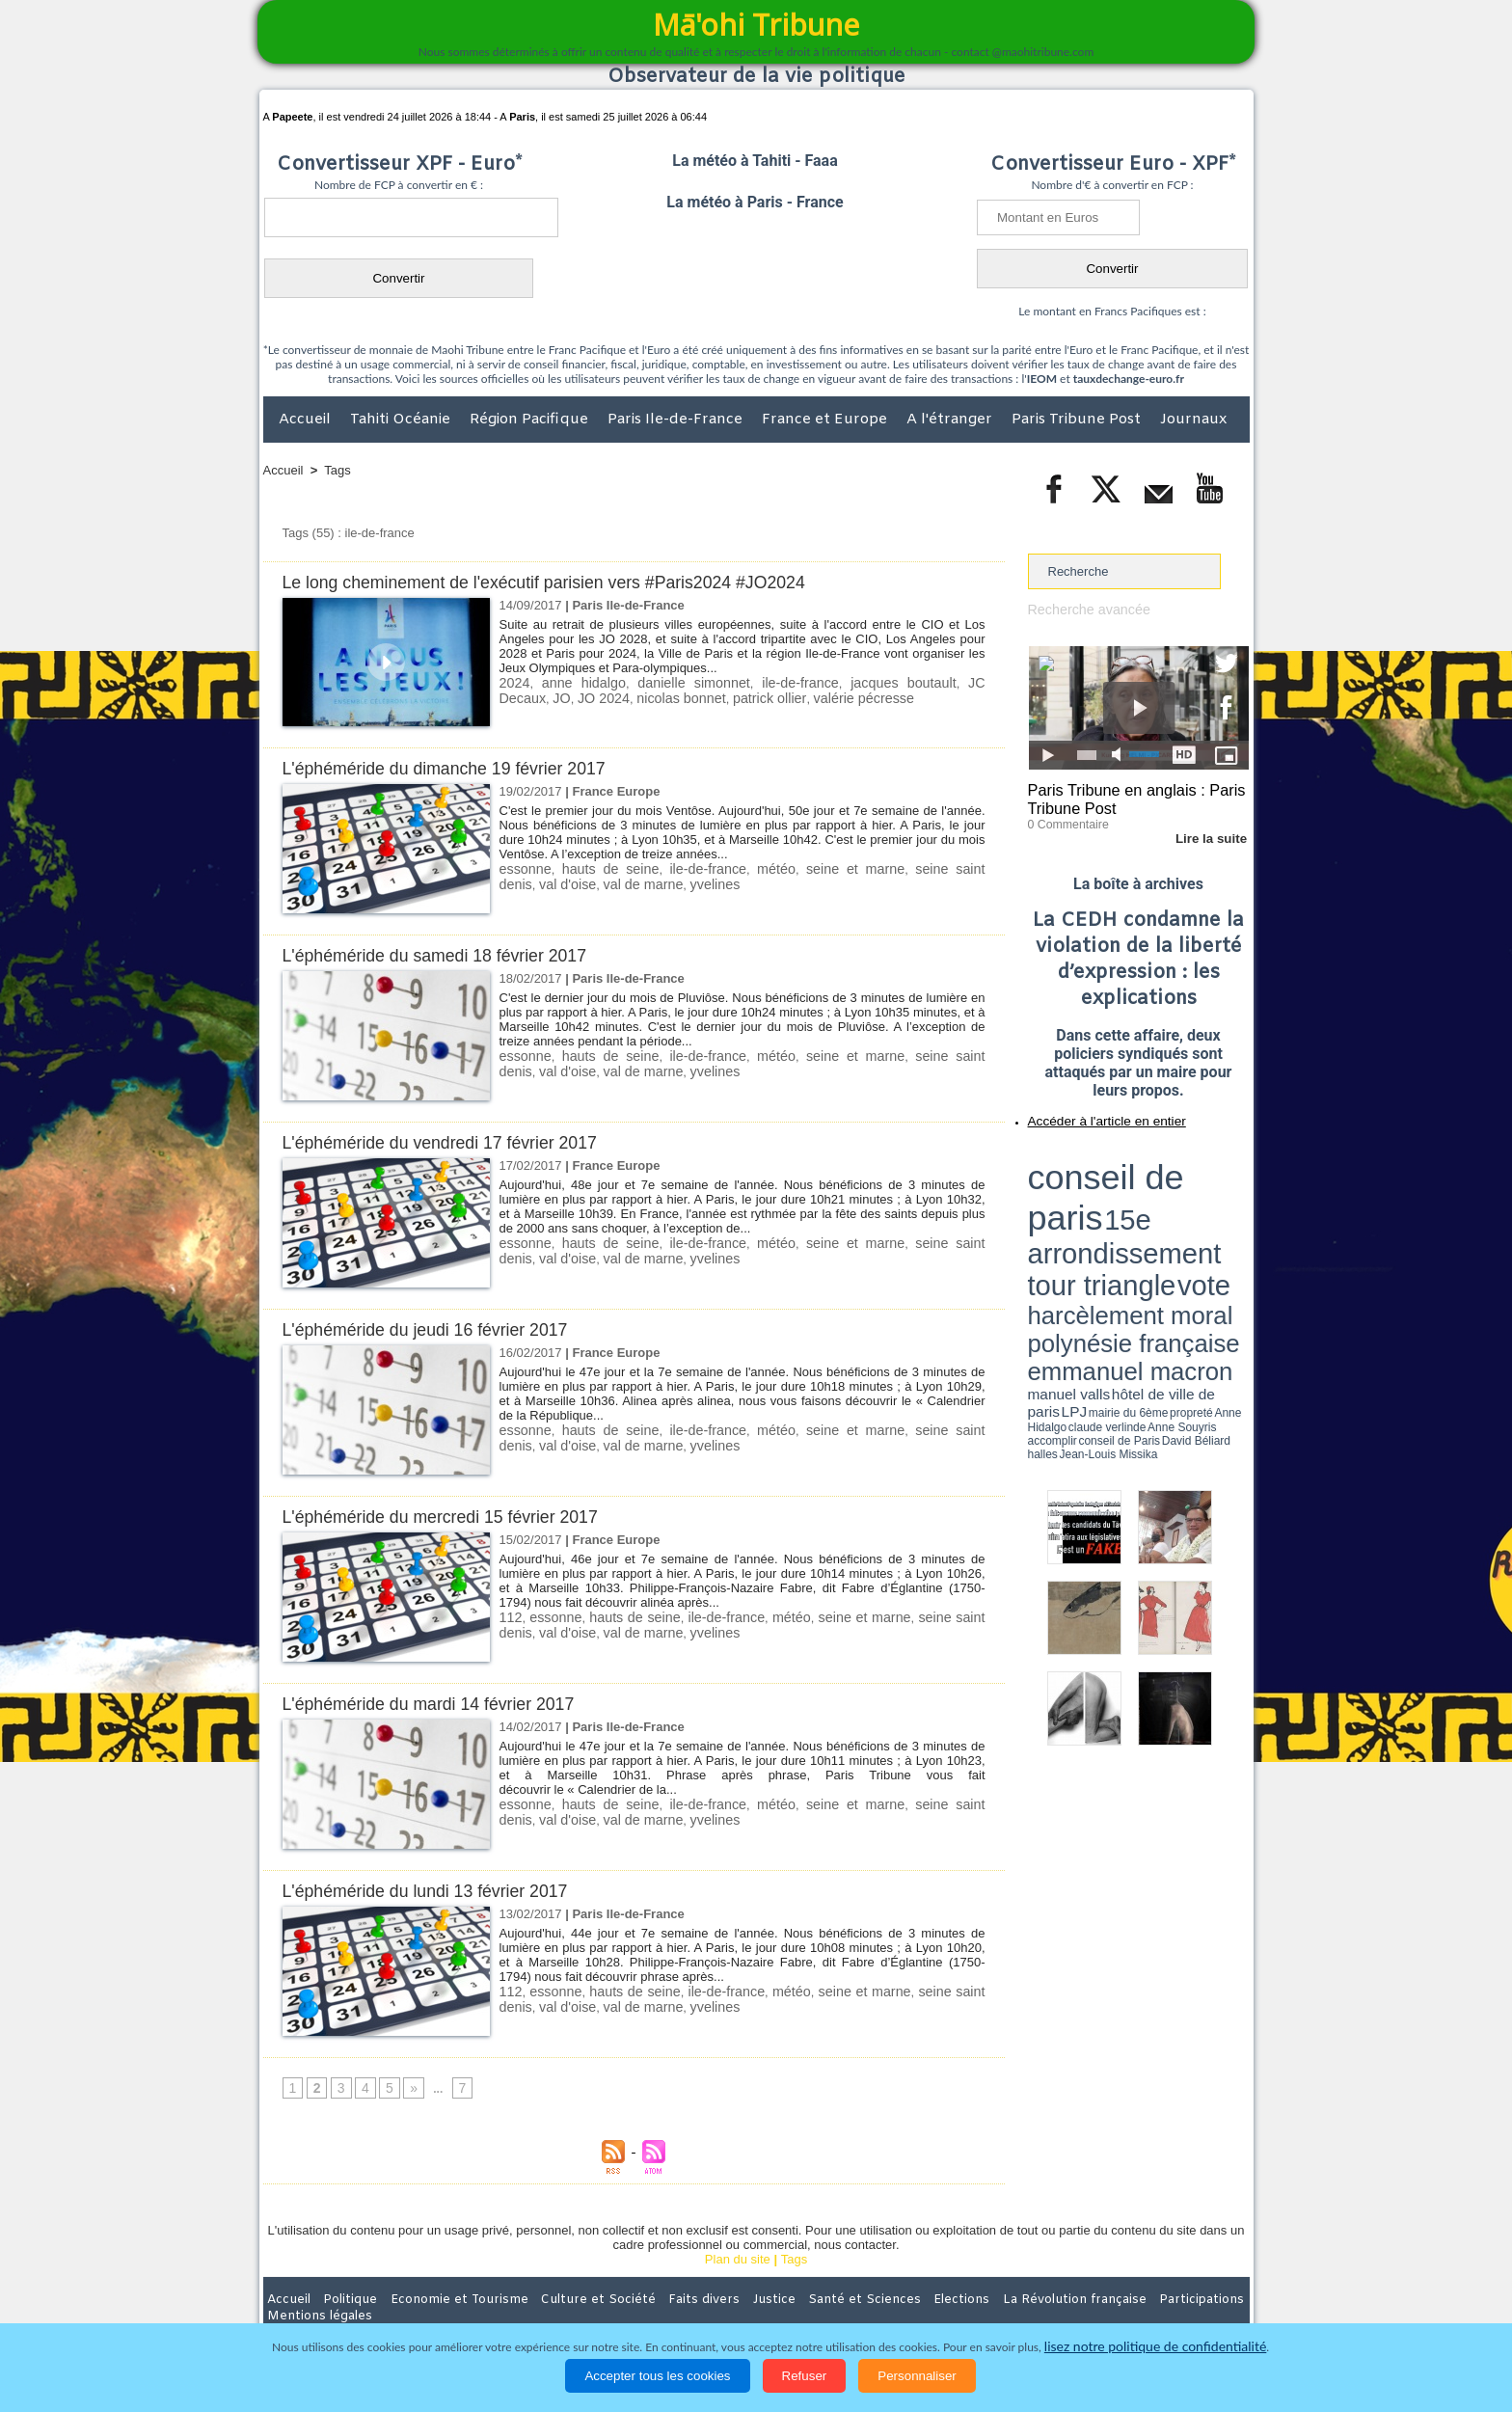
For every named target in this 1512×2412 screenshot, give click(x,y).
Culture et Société (565, 2300)
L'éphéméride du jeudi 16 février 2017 (436, 1329)
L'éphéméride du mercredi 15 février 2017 (452, 1516)
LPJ (1034, 1217)
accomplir (1231, 1218)
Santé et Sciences (797, 2300)
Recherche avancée (1084, 609)
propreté (1093, 1218)
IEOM (1042, 378)
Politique (341, 2300)
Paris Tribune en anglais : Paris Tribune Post (1128, 796)
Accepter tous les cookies (657, 2376)
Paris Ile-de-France (677, 419)
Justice (719, 2300)
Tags (337, 470)
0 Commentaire (1064, 819)
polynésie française (1185, 1191)
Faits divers (658, 2300)
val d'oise (526, 1631)
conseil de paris (1088, 1158)
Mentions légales (1196, 2300)
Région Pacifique (531, 419)
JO (973, 682)
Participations (1101, 2300)
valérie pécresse (760, 697)
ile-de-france (754, 682)
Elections (883, 2300)
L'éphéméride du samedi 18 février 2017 (446, 955)
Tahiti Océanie (402, 419)
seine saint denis (912, 868)
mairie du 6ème (1061, 1218)
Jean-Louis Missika (1147, 1225)
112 (510, 1617)
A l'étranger (951, 419)
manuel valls (1153, 1208)
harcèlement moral (1079, 1191)
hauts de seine (596, 868)
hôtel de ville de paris (1209, 1208)
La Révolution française (985, 2300)
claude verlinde (1162, 1218)
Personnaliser (917, 2376)
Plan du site (737, 2260)
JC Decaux (927, 682)
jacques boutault (842, 682)
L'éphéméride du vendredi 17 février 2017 (452, 1142)
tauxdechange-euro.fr (1128, 378)
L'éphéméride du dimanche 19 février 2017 (457, 768)
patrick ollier (674, 697)
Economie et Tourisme (439, 2300)
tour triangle (1163, 1176)
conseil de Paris (1048, 1225)
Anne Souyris (1200, 1218)
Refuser (804, 2376)
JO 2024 (523, 697)
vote (1215, 1176)
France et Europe (826, 419)
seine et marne (812, 868)
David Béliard (1087, 1225)
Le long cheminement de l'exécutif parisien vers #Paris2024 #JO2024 (564, 582)
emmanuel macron (1079, 1206)
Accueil (307, 419)
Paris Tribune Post (1078, 419)
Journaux (1193, 419)
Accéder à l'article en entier (1091, 1114)
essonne (523, 868)
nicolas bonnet (594, 697)
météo (743, 868)
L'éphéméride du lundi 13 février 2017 (436, 1891)
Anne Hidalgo (1123, 1218)
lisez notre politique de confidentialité (1155, 2347)
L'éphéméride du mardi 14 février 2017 (440, 1704)
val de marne (574, 883)
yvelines (640, 883)
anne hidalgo (570, 682)
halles (1113, 1225)
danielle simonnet (663, 682)
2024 (513, 682)
